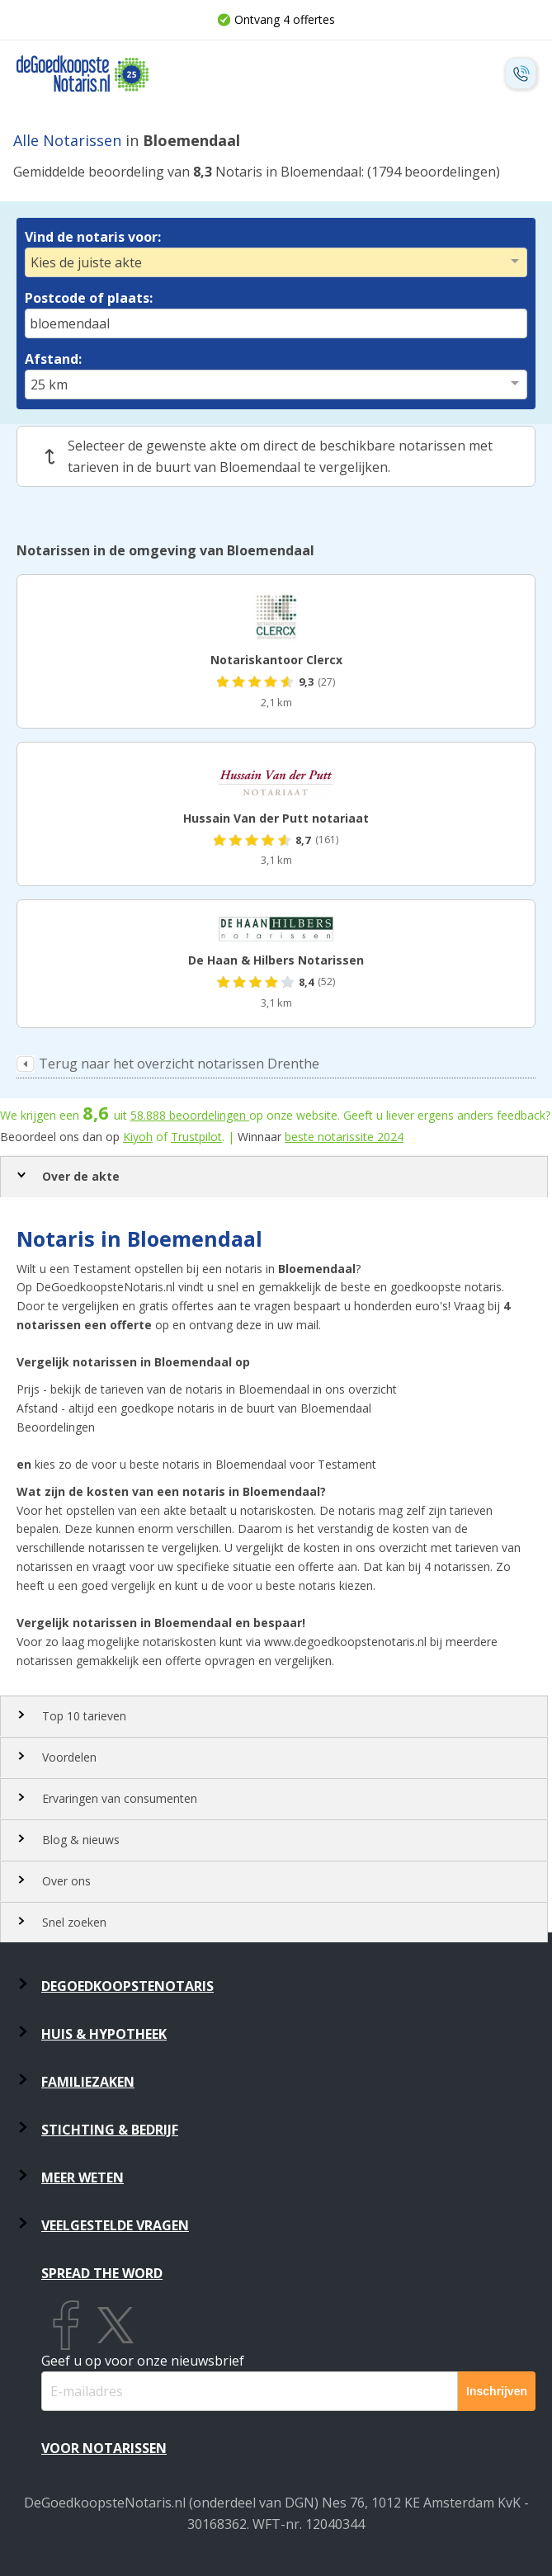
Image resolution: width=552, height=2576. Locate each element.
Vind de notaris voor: (93, 237)
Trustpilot (196, 1136)
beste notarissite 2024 (344, 1136)
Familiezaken (87, 2082)
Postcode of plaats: (89, 298)
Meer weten (82, 2177)
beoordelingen (189, 1115)
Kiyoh (138, 1136)
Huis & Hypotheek (104, 2034)
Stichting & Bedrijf (109, 2130)
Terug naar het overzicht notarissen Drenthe (179, 1063)
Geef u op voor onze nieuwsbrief (142, 2361)
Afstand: (53, 359)
